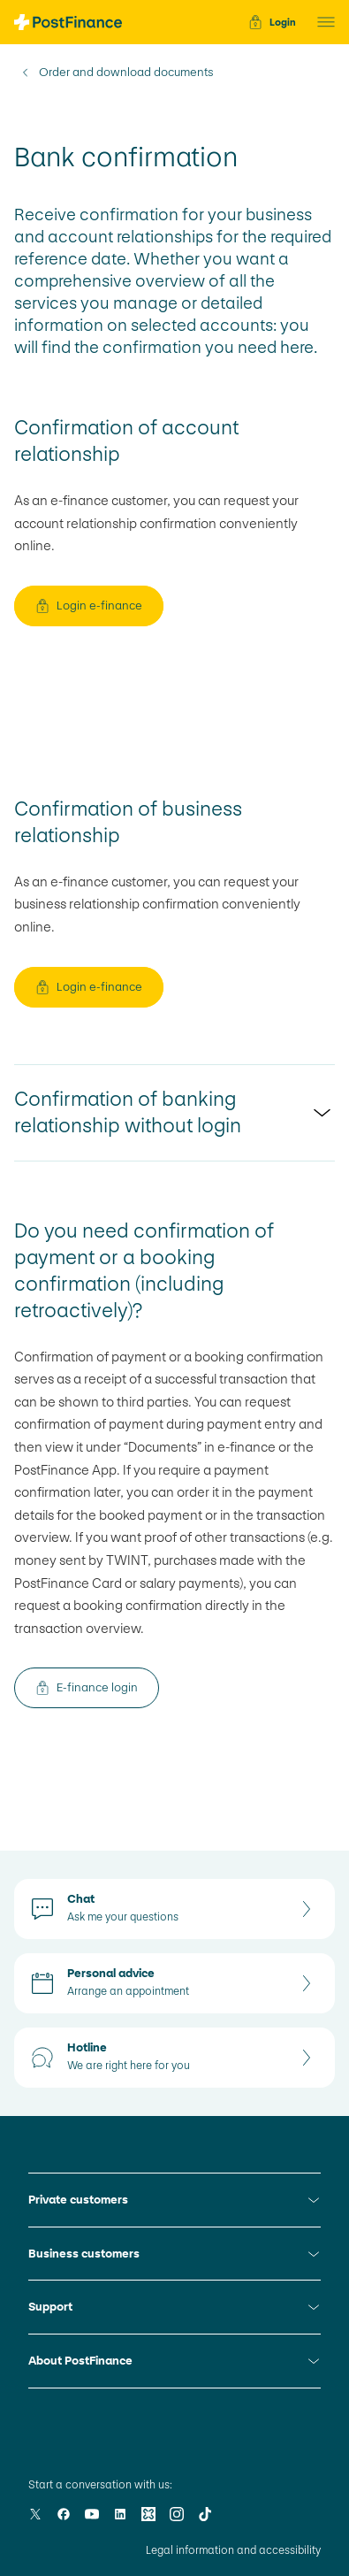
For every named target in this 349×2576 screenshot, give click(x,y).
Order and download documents (126, 72)
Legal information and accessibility (233, 2550)
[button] (321, 22)
